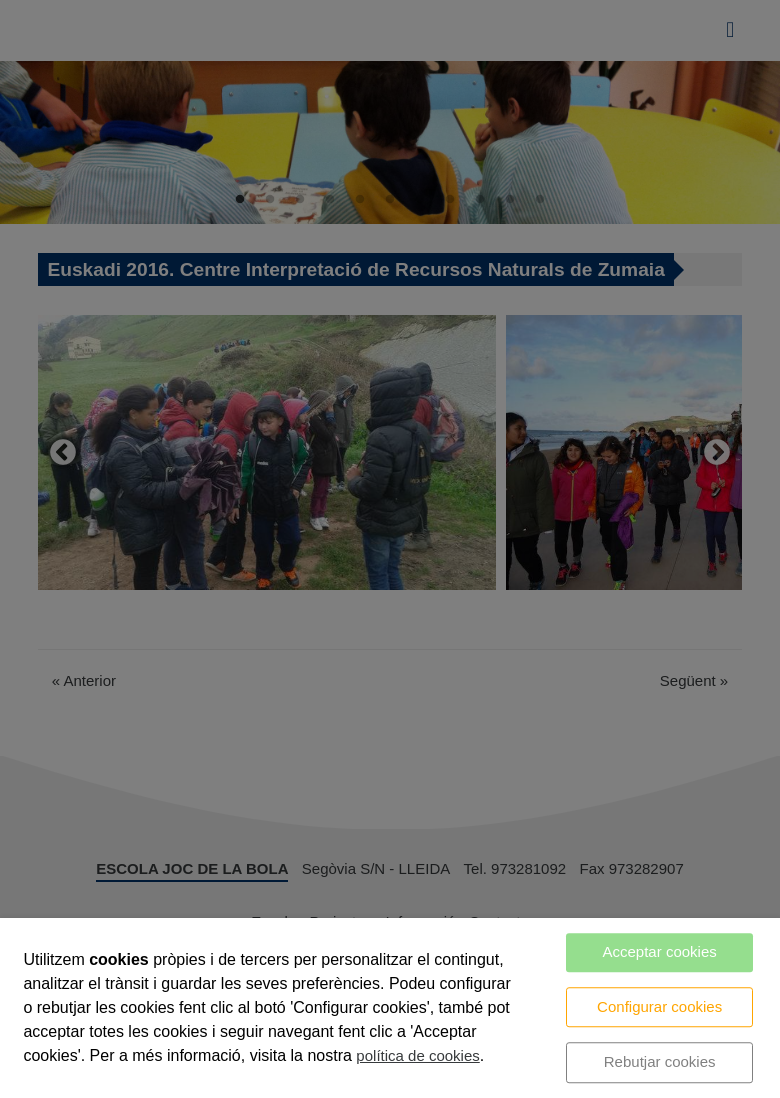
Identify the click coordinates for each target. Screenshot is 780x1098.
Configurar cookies (659, 1006)
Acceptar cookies (660, 951)
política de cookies (417, 1055)
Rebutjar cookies (660, 1061)
